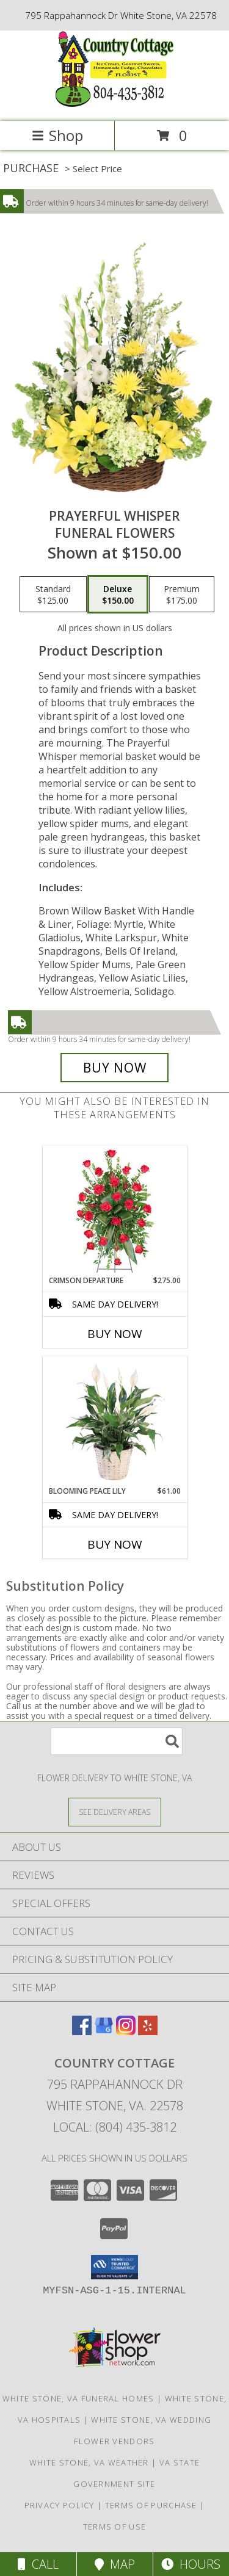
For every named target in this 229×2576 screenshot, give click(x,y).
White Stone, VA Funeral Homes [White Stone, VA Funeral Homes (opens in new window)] (78, 2398)
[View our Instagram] (126, 2031)
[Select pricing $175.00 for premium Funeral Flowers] (182, 594)
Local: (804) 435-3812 (114, 2127)
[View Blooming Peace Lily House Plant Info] (114, 1421)
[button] (114, 2267)
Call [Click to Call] (38, 2564)
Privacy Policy (59, 2505)
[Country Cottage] (114, 103)
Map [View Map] (115, 2564)
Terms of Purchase (151, 2505)
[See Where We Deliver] (114, 1811)
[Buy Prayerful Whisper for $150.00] (114, 1067)
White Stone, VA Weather (89, 2462)
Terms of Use (115, 2526)
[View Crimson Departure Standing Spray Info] (114, 1211)
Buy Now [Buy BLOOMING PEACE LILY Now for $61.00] (114, 1544)
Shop (57, 135)
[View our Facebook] (82, 2031)
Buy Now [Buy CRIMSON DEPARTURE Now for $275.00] (114, 1334)
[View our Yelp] (148, 2031)
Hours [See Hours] (190, 2564)
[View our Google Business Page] (104, 2031)
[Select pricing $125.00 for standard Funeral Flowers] (53, 594)
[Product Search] (117, 1741)
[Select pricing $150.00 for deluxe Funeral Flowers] (118, 594)
